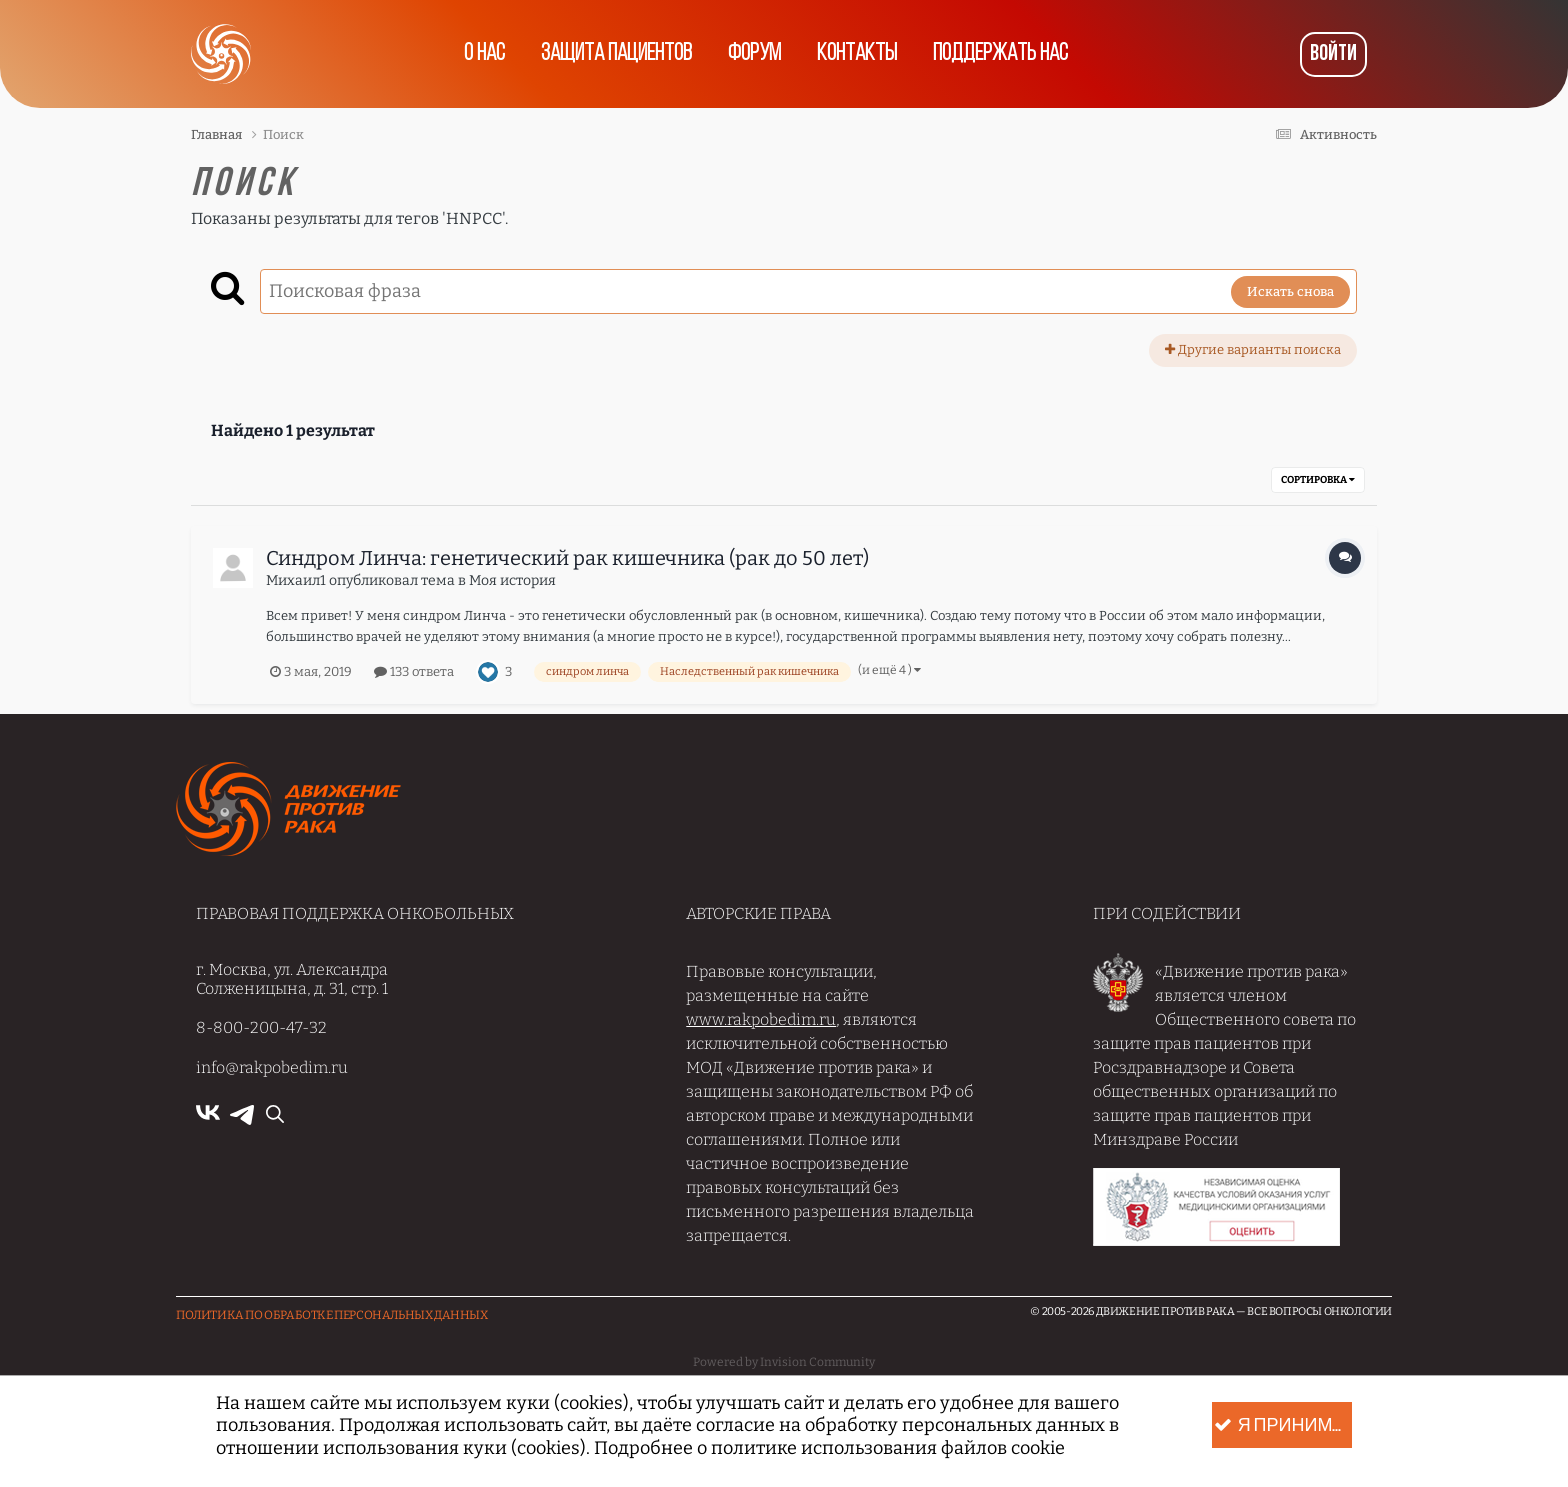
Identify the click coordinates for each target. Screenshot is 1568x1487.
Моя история (512, 580)
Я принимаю (1283, 1425)
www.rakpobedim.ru (761, 1019)
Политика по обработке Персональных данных (332, 1315)
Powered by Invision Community (784, 1362)
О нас (484, 54)
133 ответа (414, 671)
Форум (754, 54)
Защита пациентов (616, 54)
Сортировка (1318, 480)
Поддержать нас (1000, 54)
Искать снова (1290, 291)
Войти (1333, 54)
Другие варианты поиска (1253, 349)
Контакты (857, 54)
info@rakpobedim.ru (272, 1067)
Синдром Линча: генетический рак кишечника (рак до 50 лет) (567, 558)
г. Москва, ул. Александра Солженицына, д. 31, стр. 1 (292, 979)
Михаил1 (296, 580)
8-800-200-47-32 (261, 1027)
